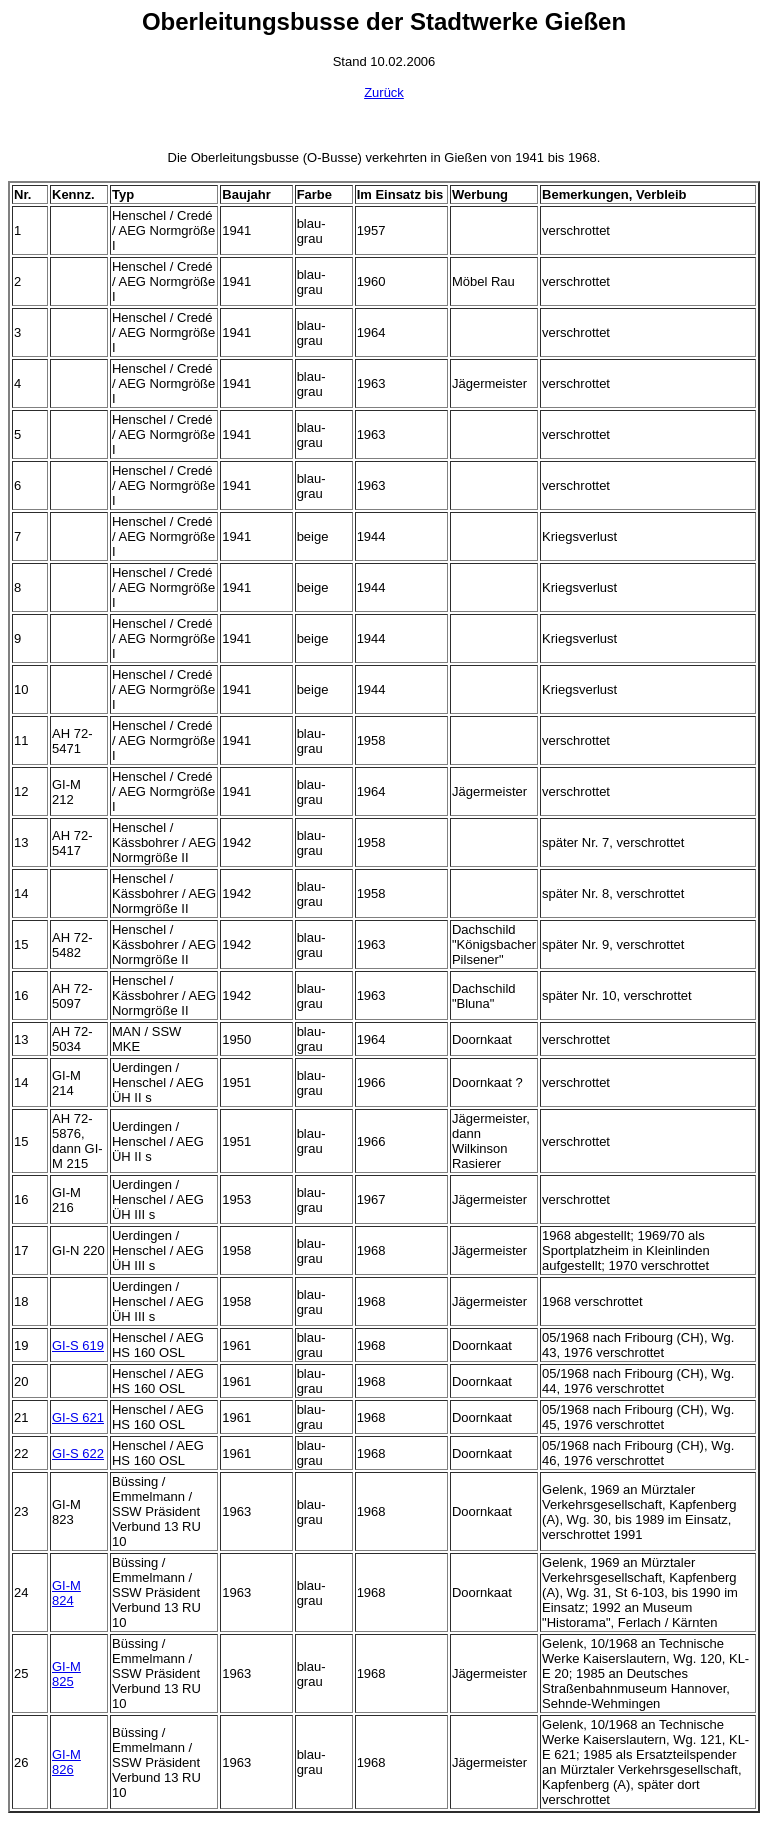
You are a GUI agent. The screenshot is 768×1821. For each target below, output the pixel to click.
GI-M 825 (66, 1674)
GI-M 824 (66, 1593)
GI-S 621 (78, 1417)
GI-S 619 (78, 1345)
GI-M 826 (66, 1762)
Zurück (384, 92)
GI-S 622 (78, 1453)
